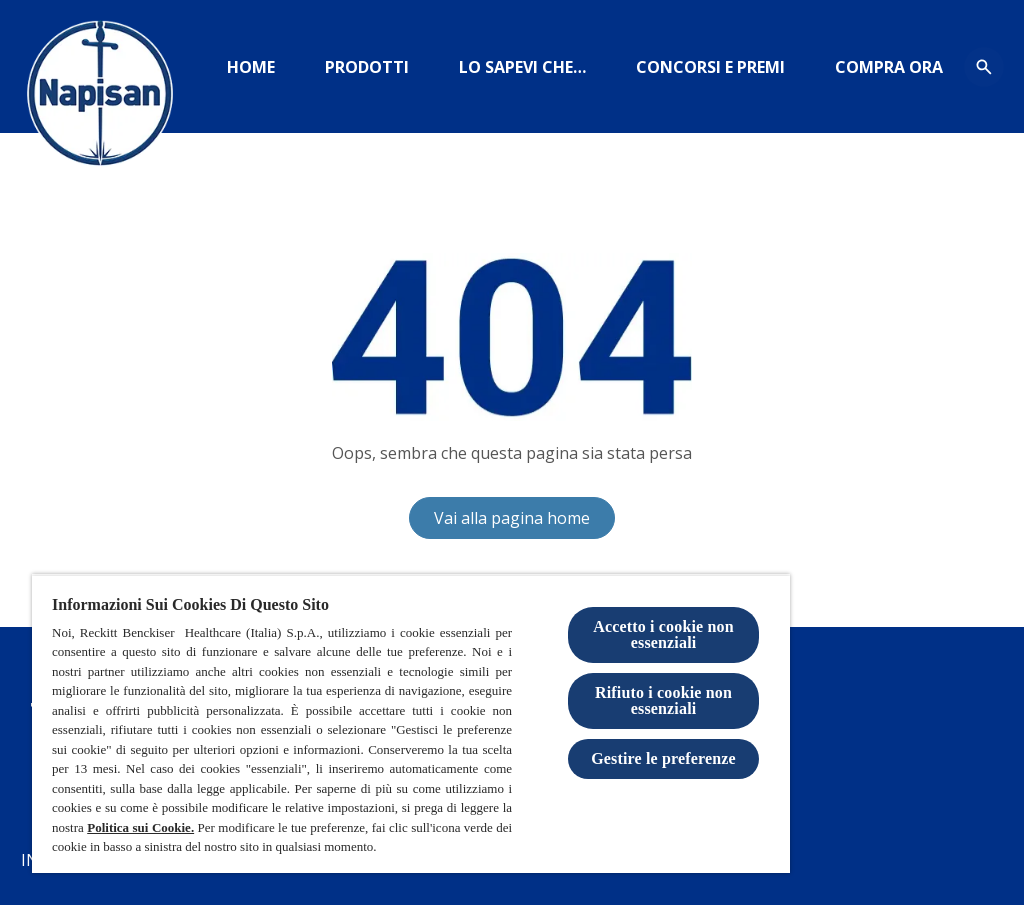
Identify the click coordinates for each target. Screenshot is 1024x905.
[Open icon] (984, 67)
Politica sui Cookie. (140, 827)
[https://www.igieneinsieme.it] (522, 67)
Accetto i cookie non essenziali (663, 634)
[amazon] (889, 67)
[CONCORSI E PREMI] (710, 67)
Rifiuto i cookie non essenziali (663, 700)
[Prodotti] (367, 67)
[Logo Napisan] (100, 100)
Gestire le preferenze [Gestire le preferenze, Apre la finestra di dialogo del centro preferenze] (663, 758)
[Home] (251, 67)
